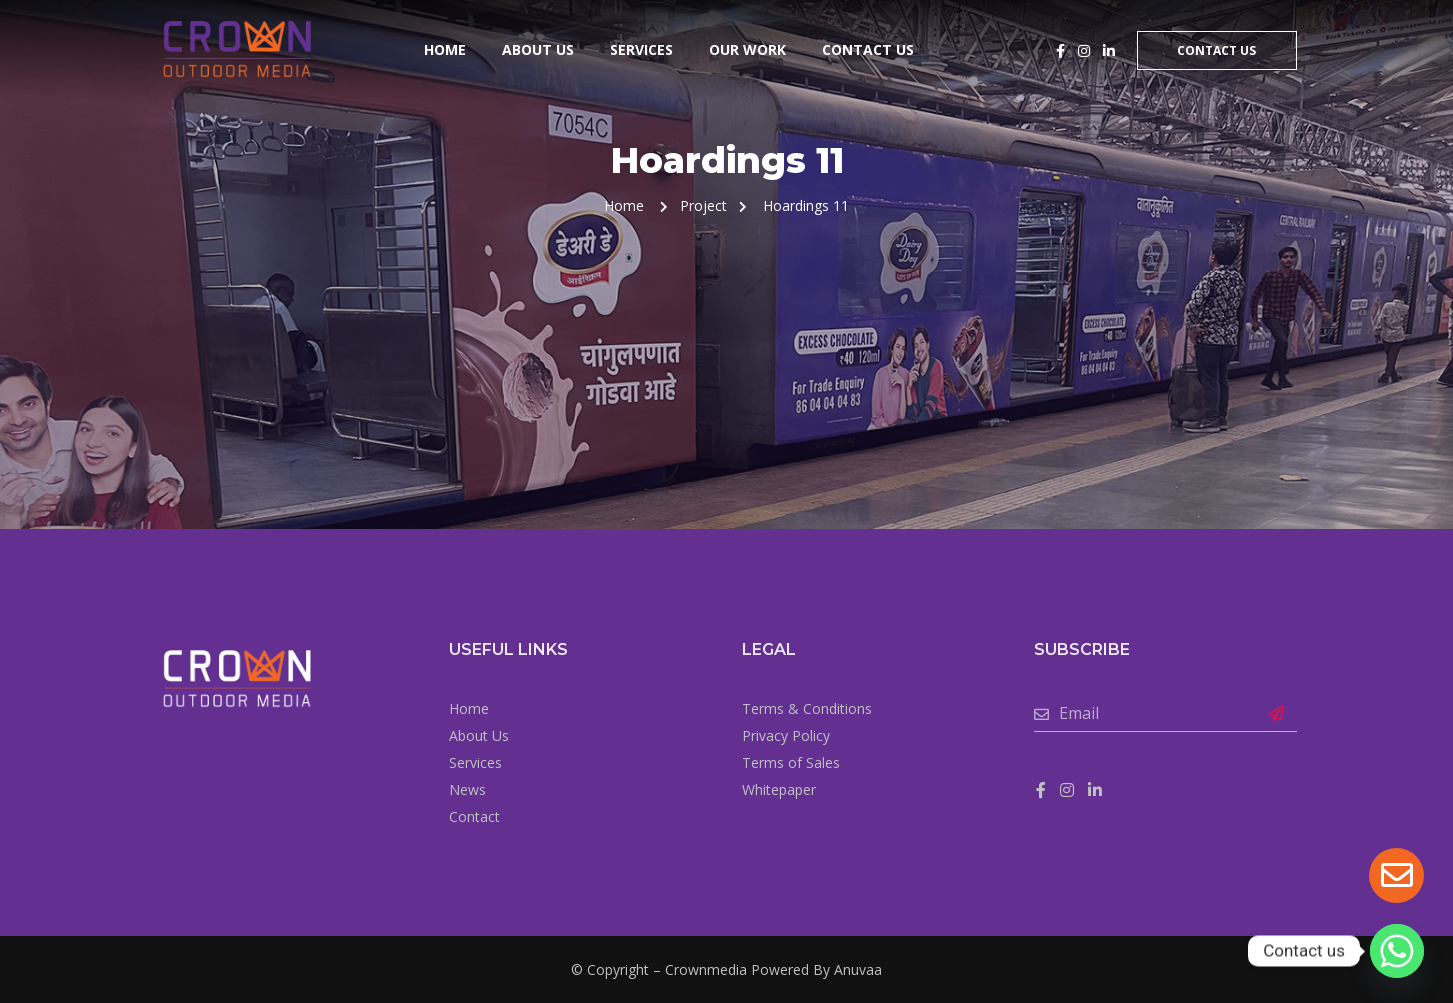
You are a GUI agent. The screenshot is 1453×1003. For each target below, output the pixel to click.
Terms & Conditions (807, 708)
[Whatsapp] (1397, 951)
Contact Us (868, 49)
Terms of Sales (791, 762)
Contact (474, 816)
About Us (538, 49)
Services (641, 49)
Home (445, 49)
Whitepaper (779, 789)
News (467, 789)
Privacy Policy (786, 735)
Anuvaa (858, 969)
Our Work (747, 49)
